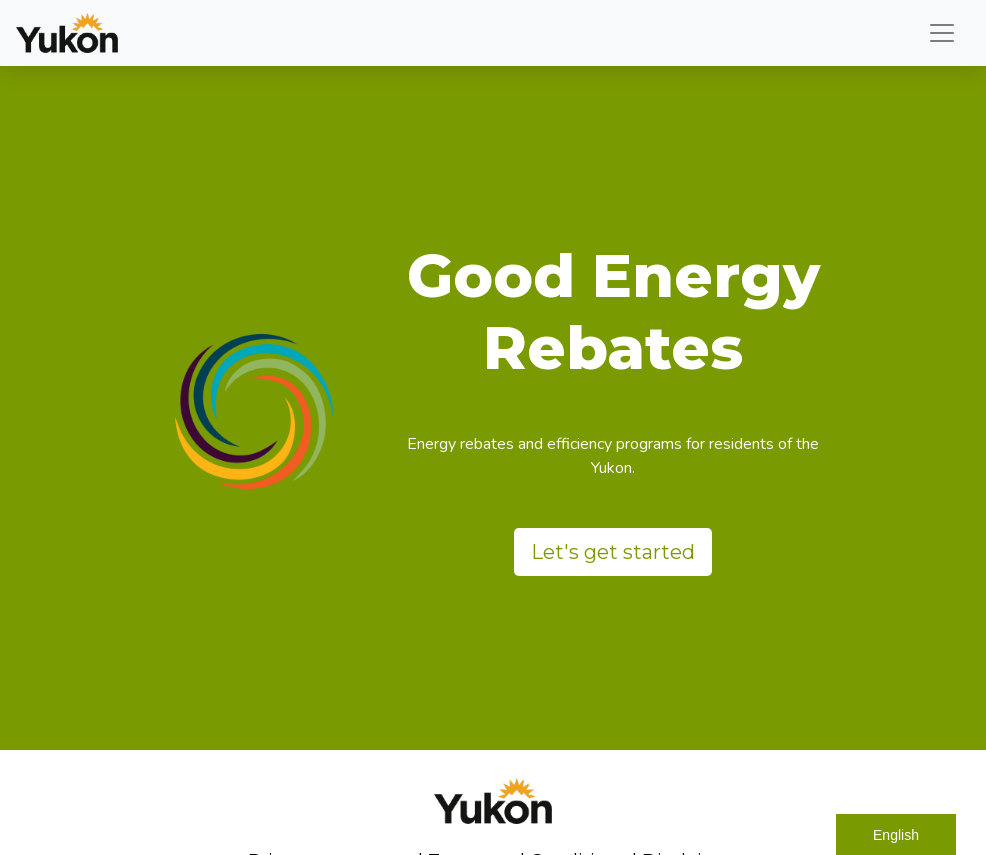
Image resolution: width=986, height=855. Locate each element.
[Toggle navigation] (942, 33)
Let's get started (613, 552)
